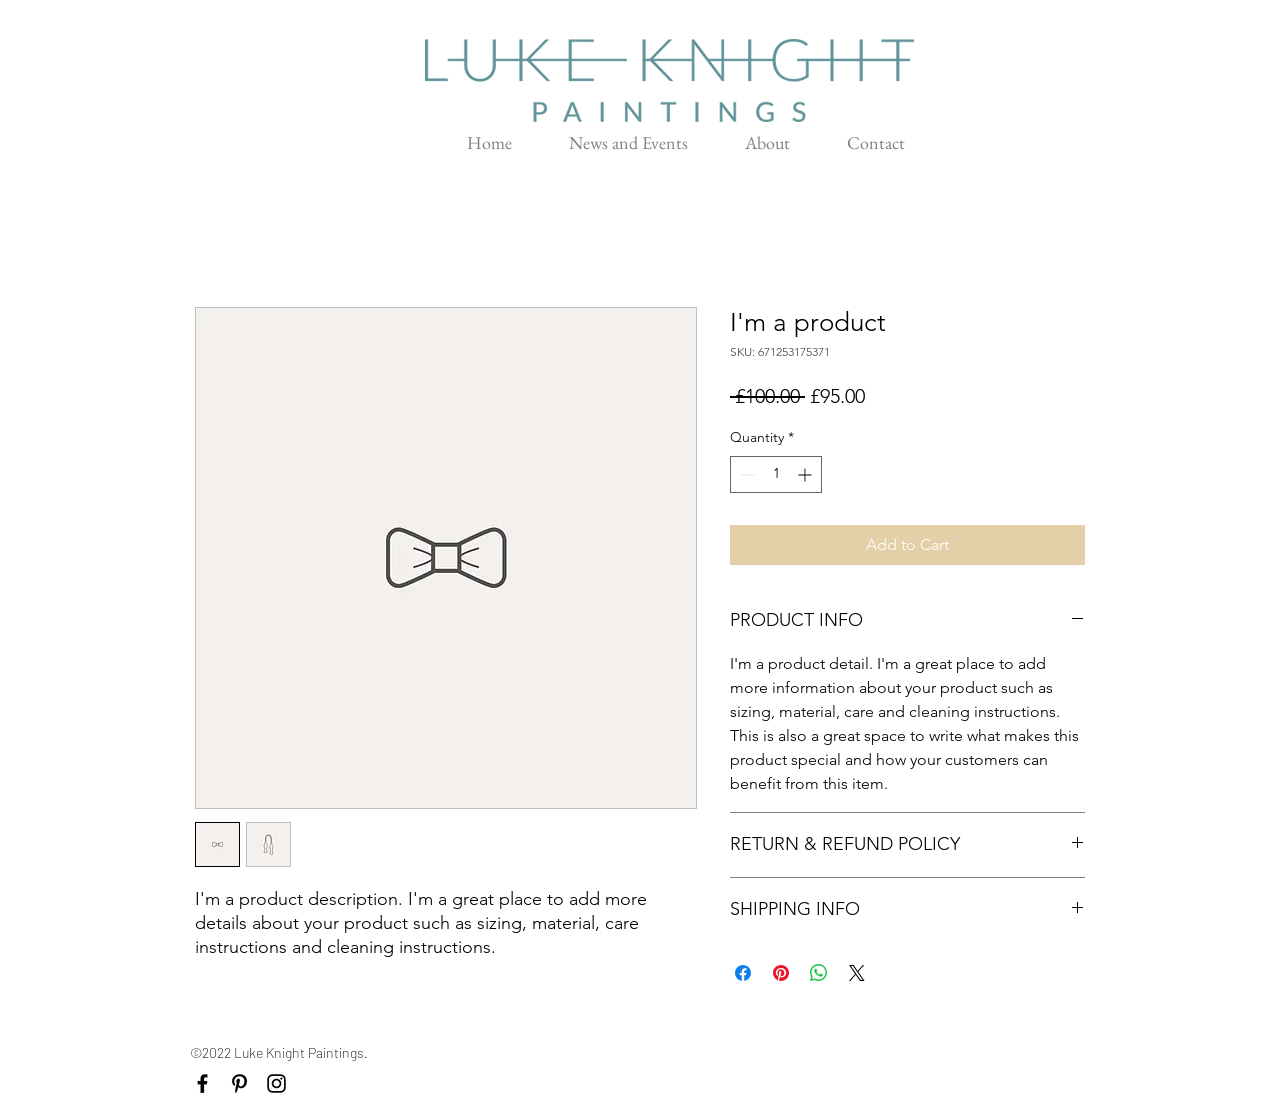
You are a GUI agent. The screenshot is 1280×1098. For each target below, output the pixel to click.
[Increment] (806, 474)
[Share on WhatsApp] (819, 973)
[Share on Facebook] (743, 973)
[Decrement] (745, 474)
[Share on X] (857, 973)
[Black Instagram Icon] (276, 1083)
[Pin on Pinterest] (781, 973)
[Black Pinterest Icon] (239, 1083)
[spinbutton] (776, 474)
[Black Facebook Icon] (202, 1083)
